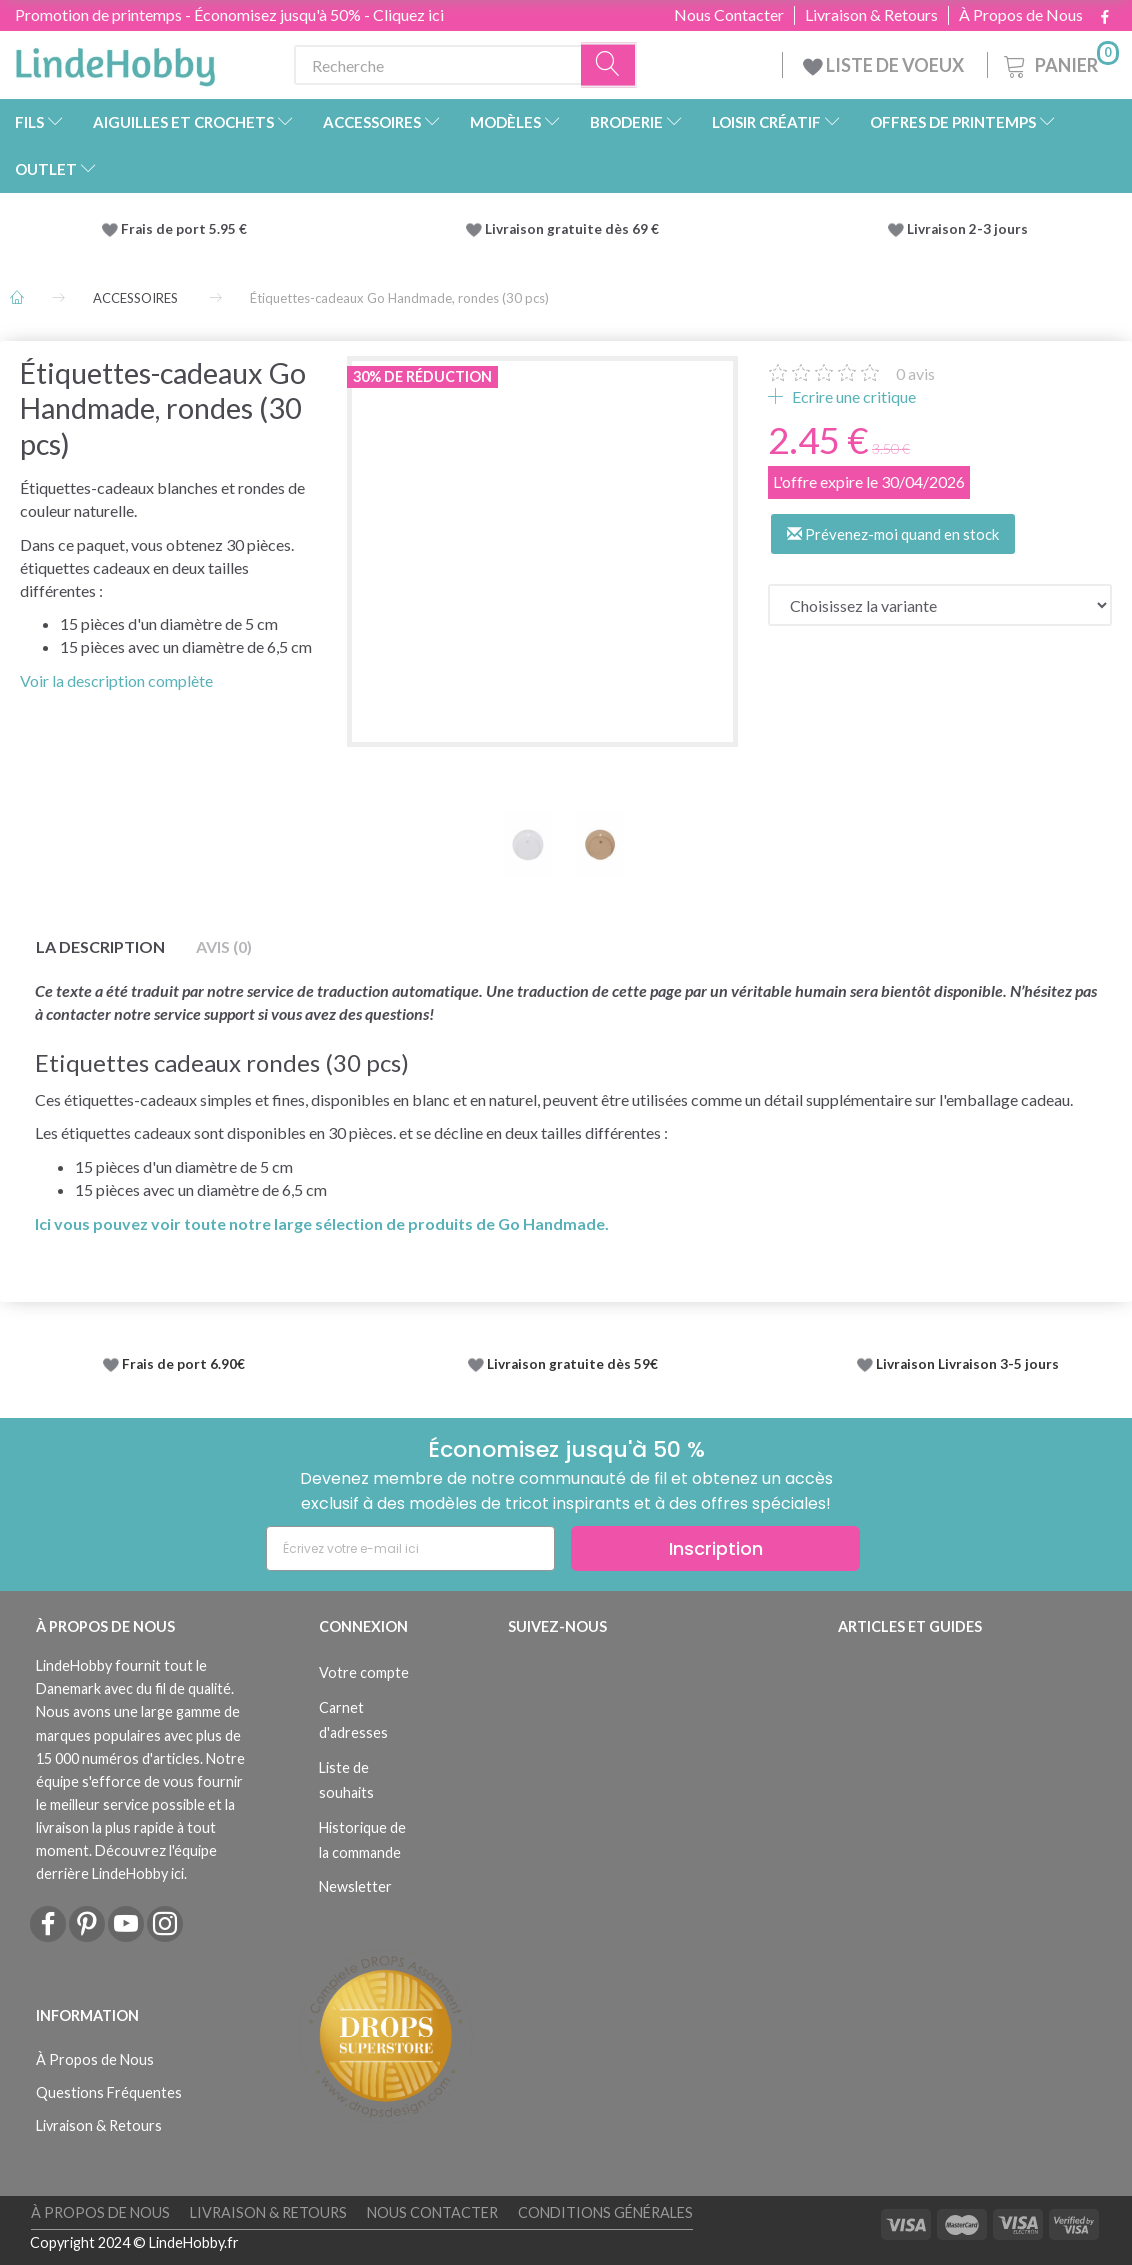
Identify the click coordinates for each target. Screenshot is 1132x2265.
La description (100, 946)
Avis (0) (224, 946)
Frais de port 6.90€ (183, 1364)
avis (915, 373)
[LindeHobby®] (115, 61)
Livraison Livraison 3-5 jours (967, 1364)
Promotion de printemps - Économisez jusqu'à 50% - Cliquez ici (229, 14)
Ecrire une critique (852, 396)
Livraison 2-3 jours (967, 229)
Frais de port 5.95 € (184, 229)
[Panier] (1059, 62)
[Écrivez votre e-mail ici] (410, 1548)
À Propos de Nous (1021, 15)
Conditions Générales (605, 2212)
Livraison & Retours (871, 15)
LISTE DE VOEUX (885, 65)
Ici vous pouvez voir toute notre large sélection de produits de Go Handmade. (322, 1223)
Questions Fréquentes (109, 2092)
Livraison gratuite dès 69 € (575, 229)
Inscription (716, 1548)
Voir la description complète (116, 680)
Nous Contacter (729, 15)
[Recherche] (609, 65)
